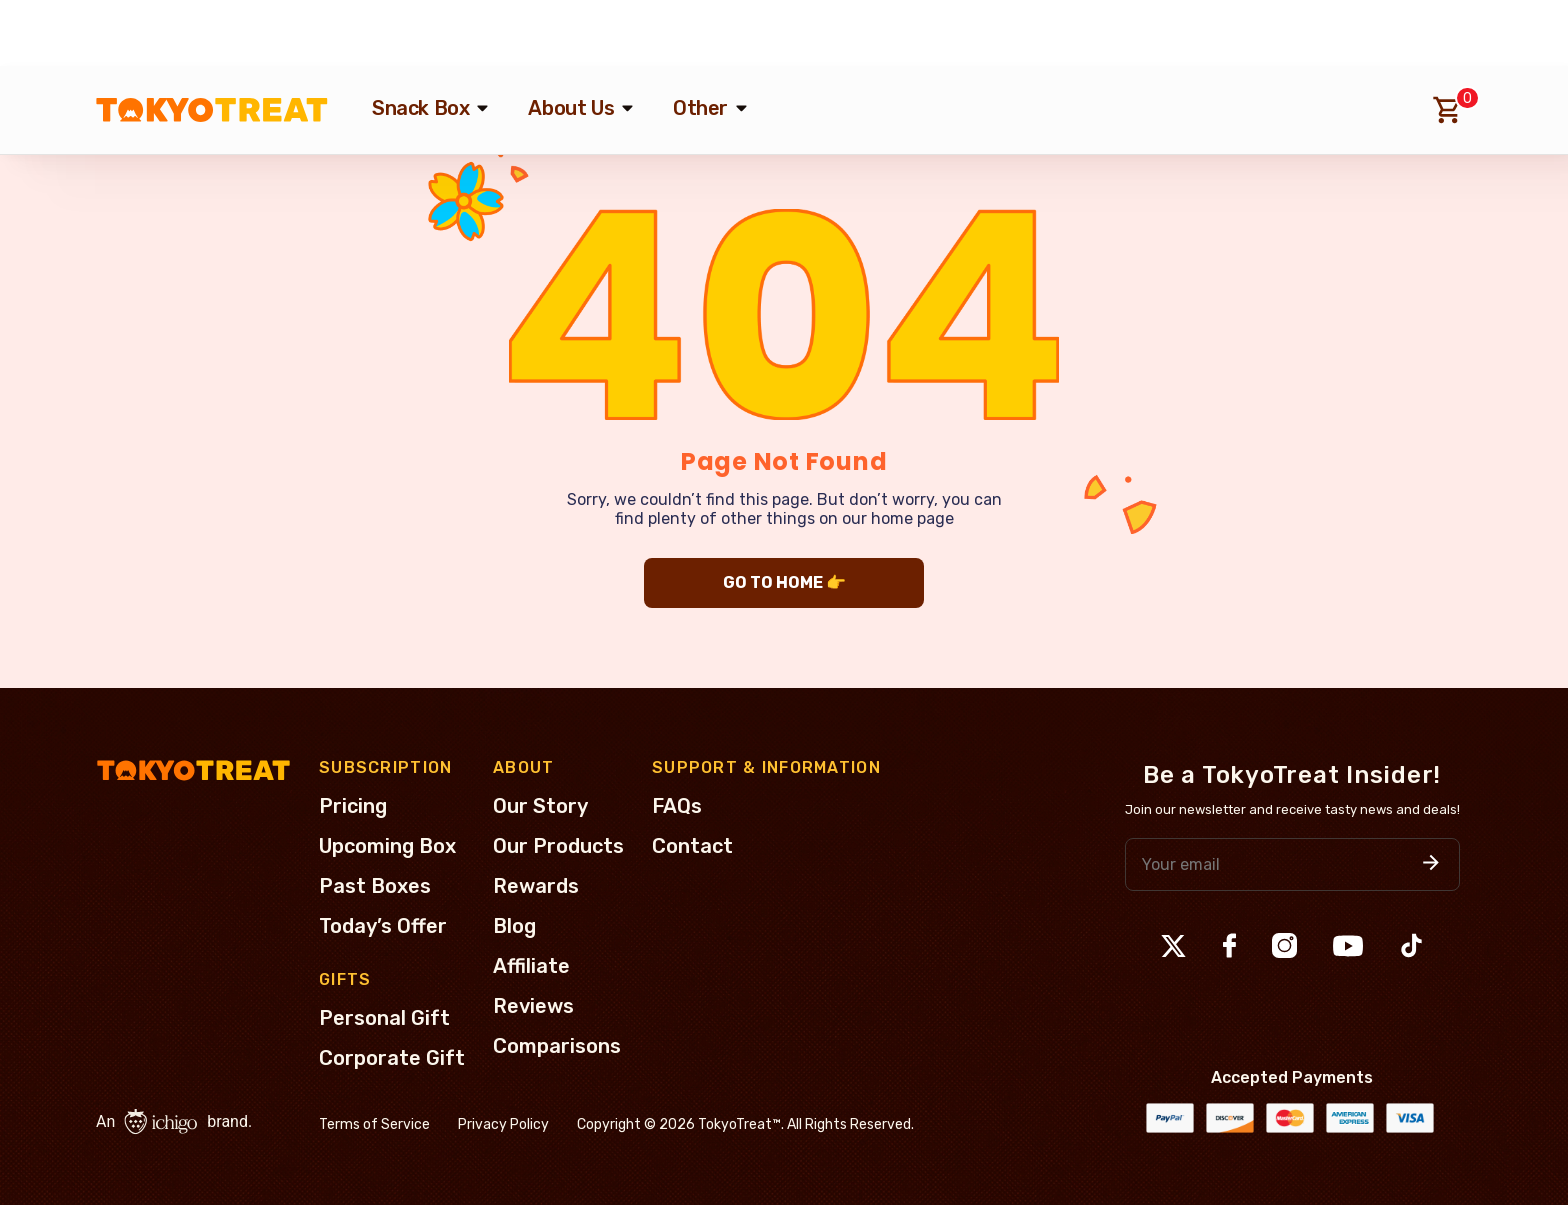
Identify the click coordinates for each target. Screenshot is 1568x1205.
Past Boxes (375, 886)
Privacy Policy (503, 1124)
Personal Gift (384, 1018)
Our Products (558, 846)
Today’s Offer (383, 926)
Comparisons (557, 1046)
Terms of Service (374, 1124)
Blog (514, 926)
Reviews (533, 1006)
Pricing (353, 806)
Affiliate (531, 966)
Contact (692, 846)
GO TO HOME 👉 (784, 582)
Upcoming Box (387, 846)
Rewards (536, 886)
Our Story (540, 806)
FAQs (677, 806)
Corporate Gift (392, 1058)
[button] (1431, 864)
